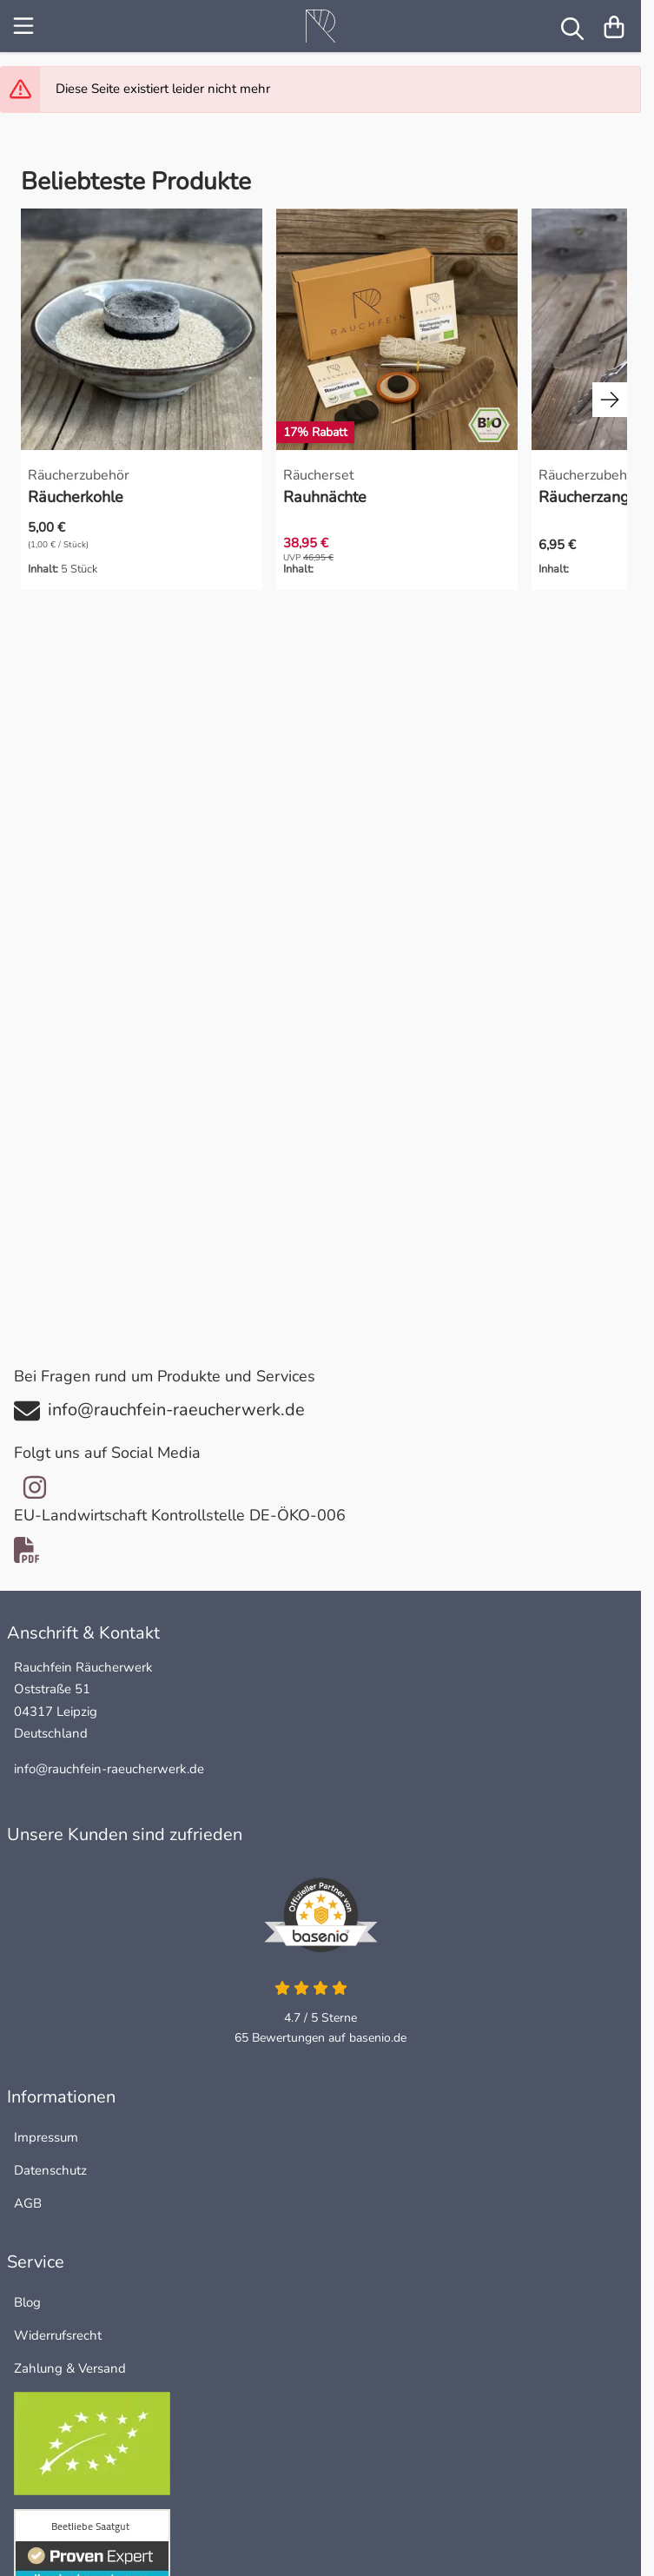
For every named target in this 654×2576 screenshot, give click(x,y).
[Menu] (25, 26)
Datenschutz (50, 2170)
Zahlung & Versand (70, 2368)
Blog (27, 2302)
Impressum (46, 2137)
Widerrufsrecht (58, 2335)
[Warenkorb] (614, 26)
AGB (28, 2203)
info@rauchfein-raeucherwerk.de (109, 1769)
